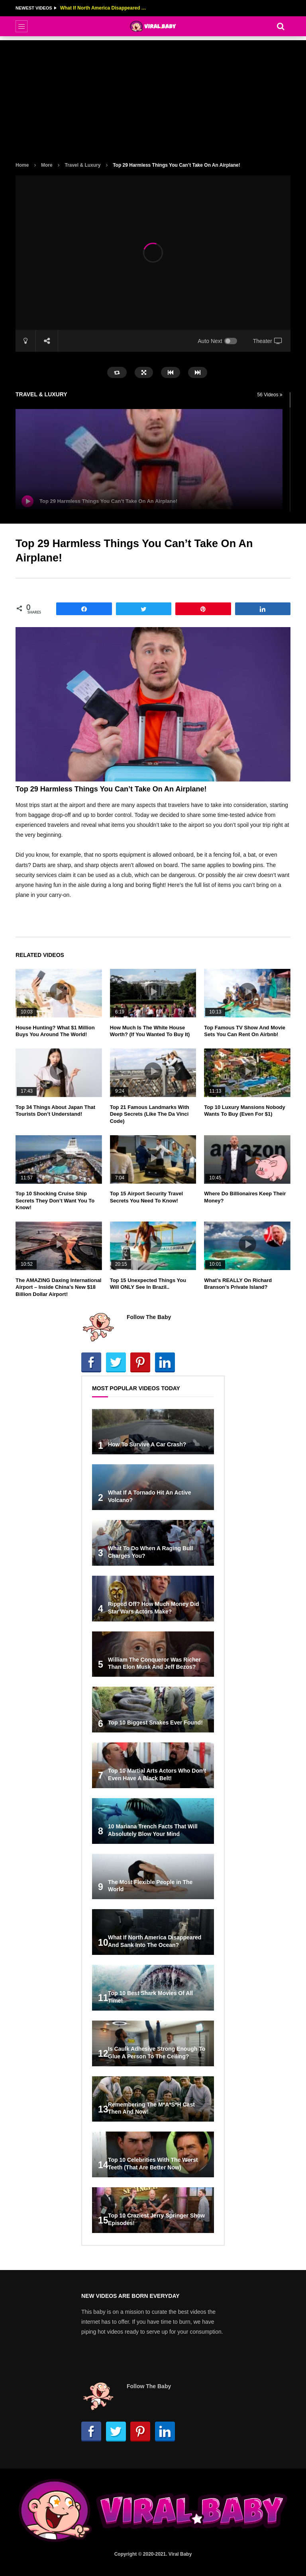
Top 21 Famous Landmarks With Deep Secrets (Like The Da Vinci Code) (149, 1114)
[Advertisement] (153, 96)
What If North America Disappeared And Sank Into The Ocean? (104, 8)
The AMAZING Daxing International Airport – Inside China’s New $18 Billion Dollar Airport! (58, 1287)
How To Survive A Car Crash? (147, 1444)
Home (22, 165)
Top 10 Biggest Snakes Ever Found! (155, 1722)
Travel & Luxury (82, 165)
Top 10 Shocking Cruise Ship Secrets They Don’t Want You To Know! (55, 1200)
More (47, 165)
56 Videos (270, 395)
